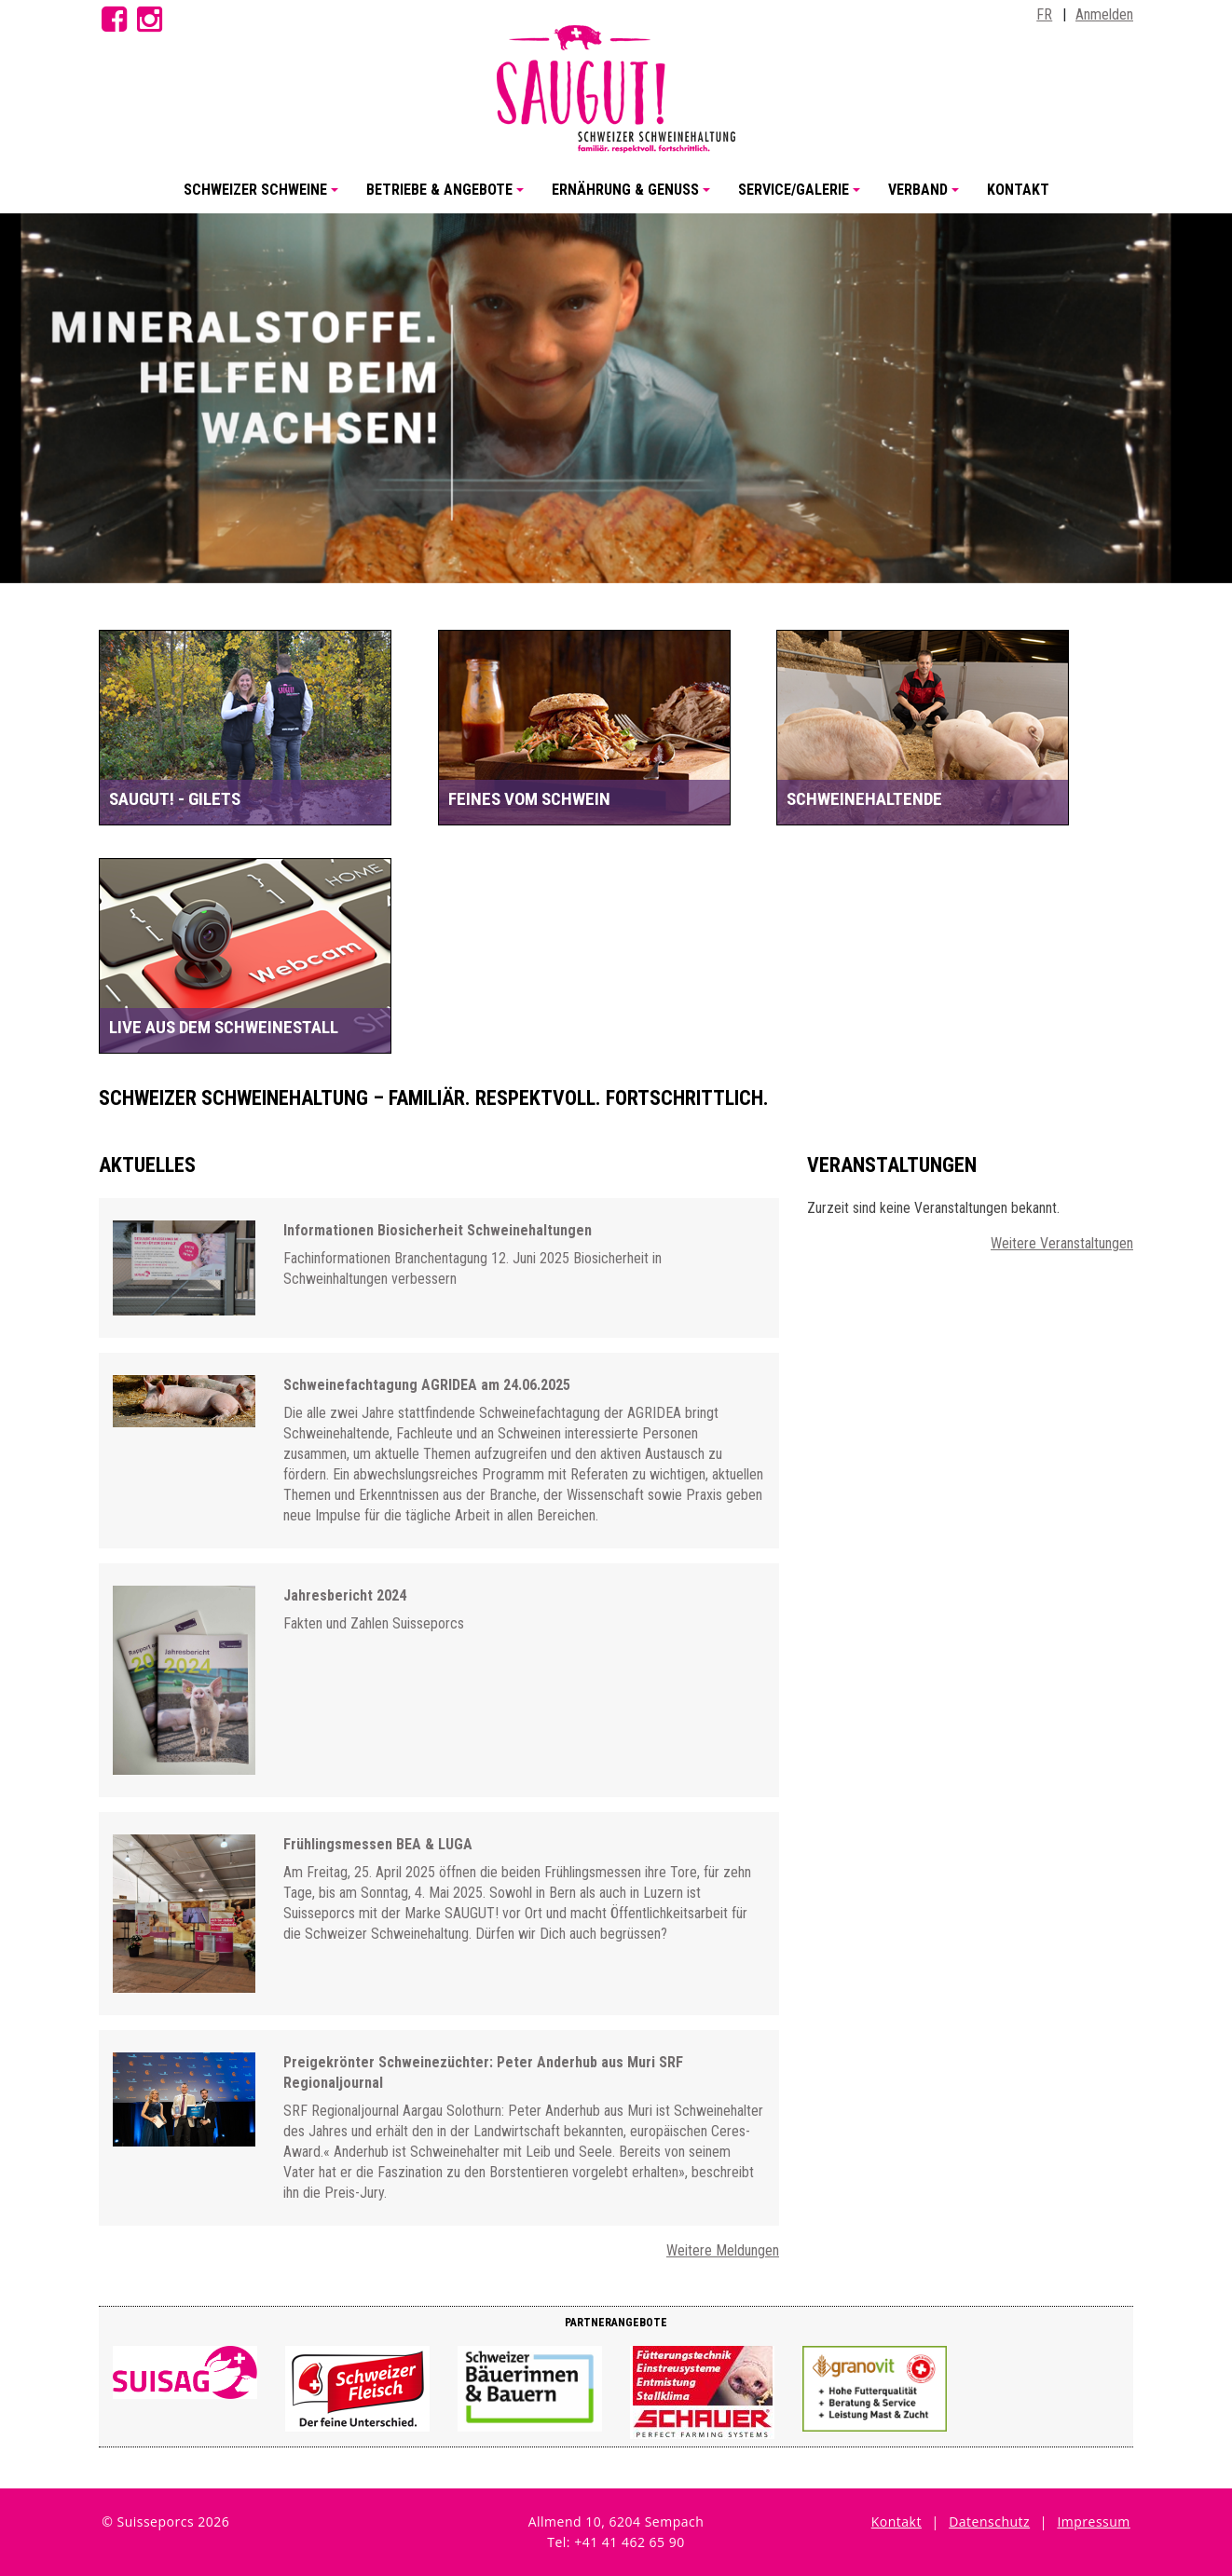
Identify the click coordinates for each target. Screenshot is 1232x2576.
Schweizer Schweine (264, 197)
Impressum (1093, 2521)
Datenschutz (989, 2521)
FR (1044, 14)
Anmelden (1104, 14)
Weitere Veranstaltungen (1062, 1243)
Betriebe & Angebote (447, 197)
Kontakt (1018, 189)
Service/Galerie (802, 197)
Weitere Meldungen (722, 2250)
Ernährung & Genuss (634, 197)
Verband (926, 197)
